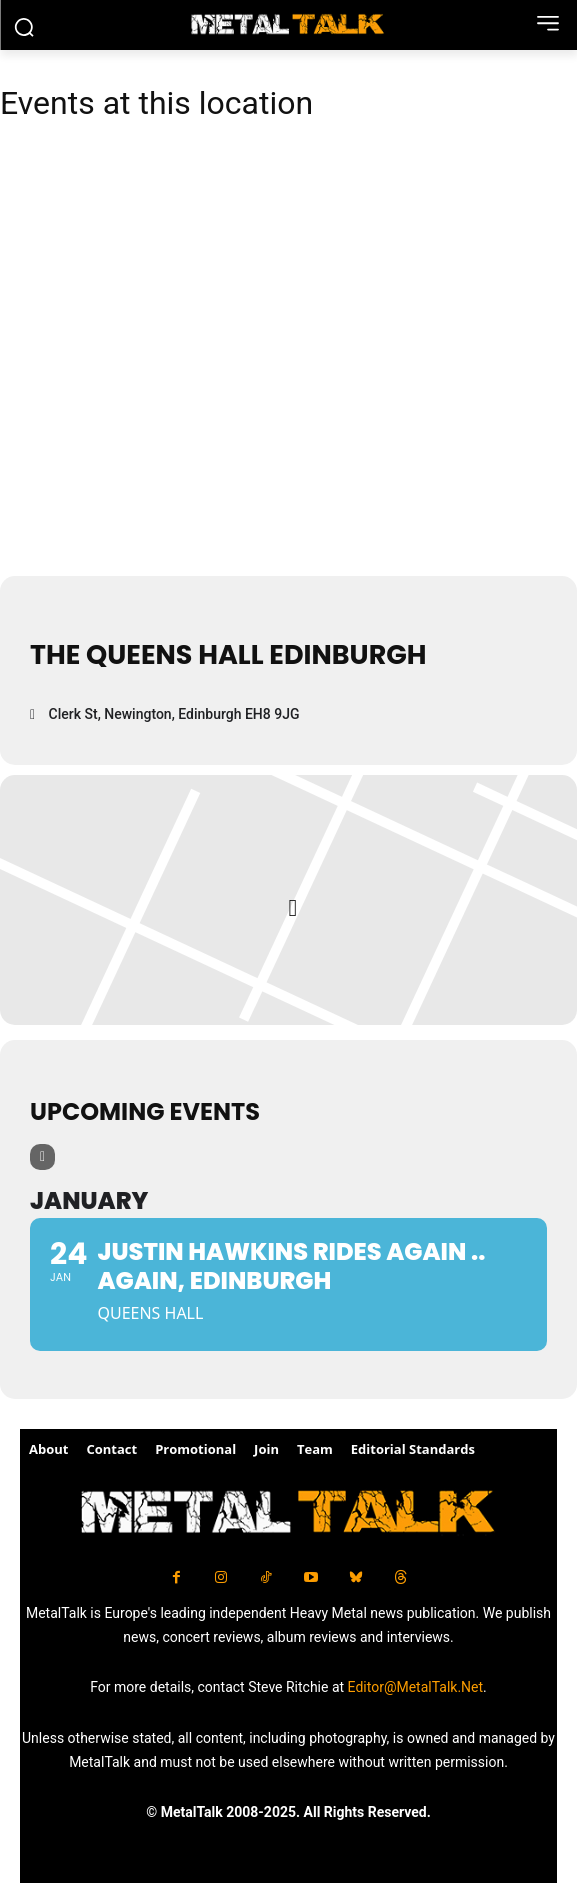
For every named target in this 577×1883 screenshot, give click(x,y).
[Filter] (42, 1157)
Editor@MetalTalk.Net (416, 1687)
